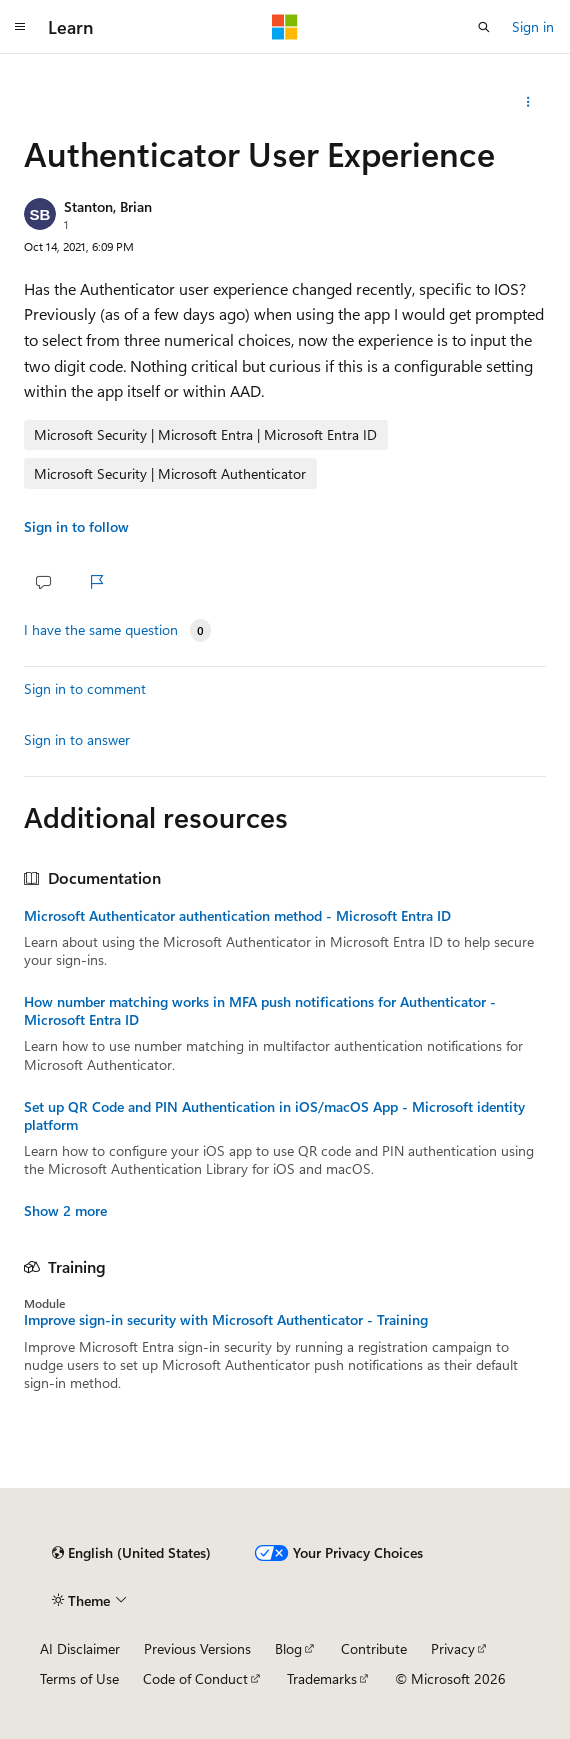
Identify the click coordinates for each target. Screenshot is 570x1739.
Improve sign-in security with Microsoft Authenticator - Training (226, 1320)
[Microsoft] (285, 27)
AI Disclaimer (80, 1648)
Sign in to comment (85, 688)
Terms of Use (79, 1678)
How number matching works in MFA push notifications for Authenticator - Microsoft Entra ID (260, 1011)
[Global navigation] (20, 27)
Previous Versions (197, 1648)
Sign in (533, 26)
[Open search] (484, 27)
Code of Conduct (195, 1678)
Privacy (453, 1648)
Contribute (374, 1648)
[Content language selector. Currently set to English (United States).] (131, 1553)
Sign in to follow (76, 526)
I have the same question (101, 630)
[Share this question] (528, 102)
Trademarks (322, 1678)
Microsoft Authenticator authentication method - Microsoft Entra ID (237, 916)
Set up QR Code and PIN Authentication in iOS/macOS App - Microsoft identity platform (274, 1116)
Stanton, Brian (108, 206)
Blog (288, 1648)
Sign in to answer (77, 739)
